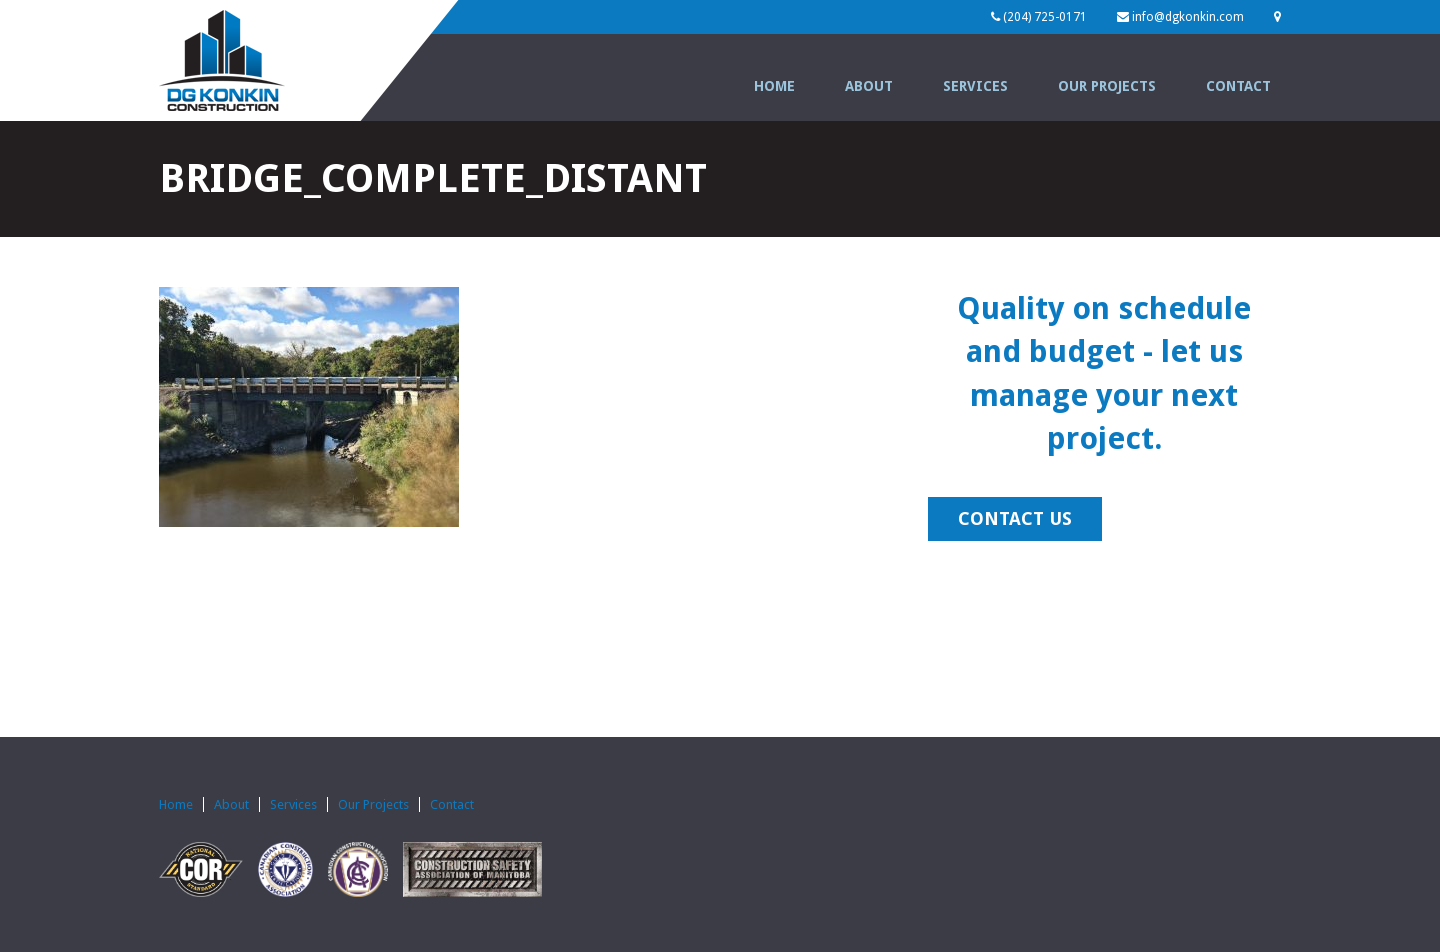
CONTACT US (1015, 518)
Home (774, 86)
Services (975, 86)
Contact (1238, 86)
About (869, 86)
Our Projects (1107, 86)
